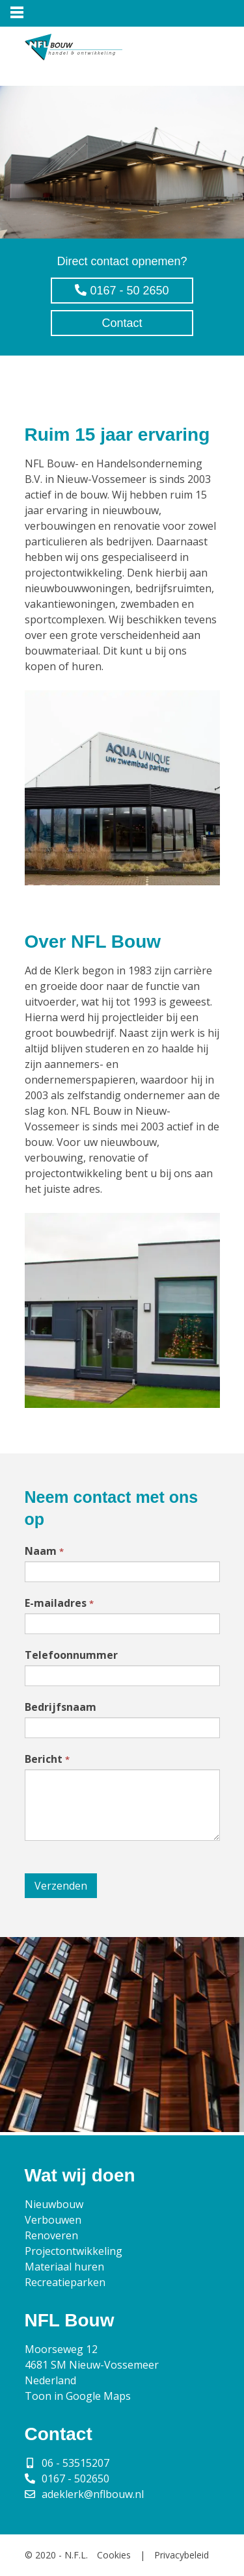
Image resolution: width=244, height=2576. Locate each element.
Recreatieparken (65, 2282)
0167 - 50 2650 (122, 290)
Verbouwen (53, 2220)
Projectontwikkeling (73, 2251)
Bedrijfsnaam (60, 1707)
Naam (44, 1551)
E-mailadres (59, 1603)
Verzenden (60, 1886)
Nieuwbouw (54, 2204)
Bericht (47, 1759)
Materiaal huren (64, 2266)
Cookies (114, 2555)
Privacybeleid (181, 2555)
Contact (122, 323)
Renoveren (51, 2235)
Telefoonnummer (71, 1655)
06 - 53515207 (75, 2463)
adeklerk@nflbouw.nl (93, 2494)
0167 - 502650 (75, 2478)
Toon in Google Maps (78, 2396)
